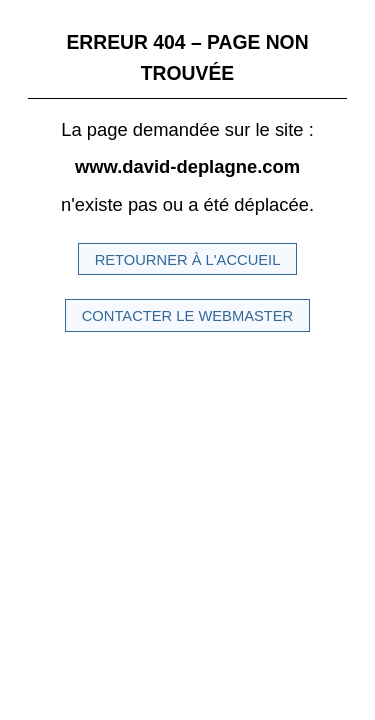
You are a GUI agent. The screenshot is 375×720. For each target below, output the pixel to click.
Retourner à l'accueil (188, 260)
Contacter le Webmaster (188, 316)
